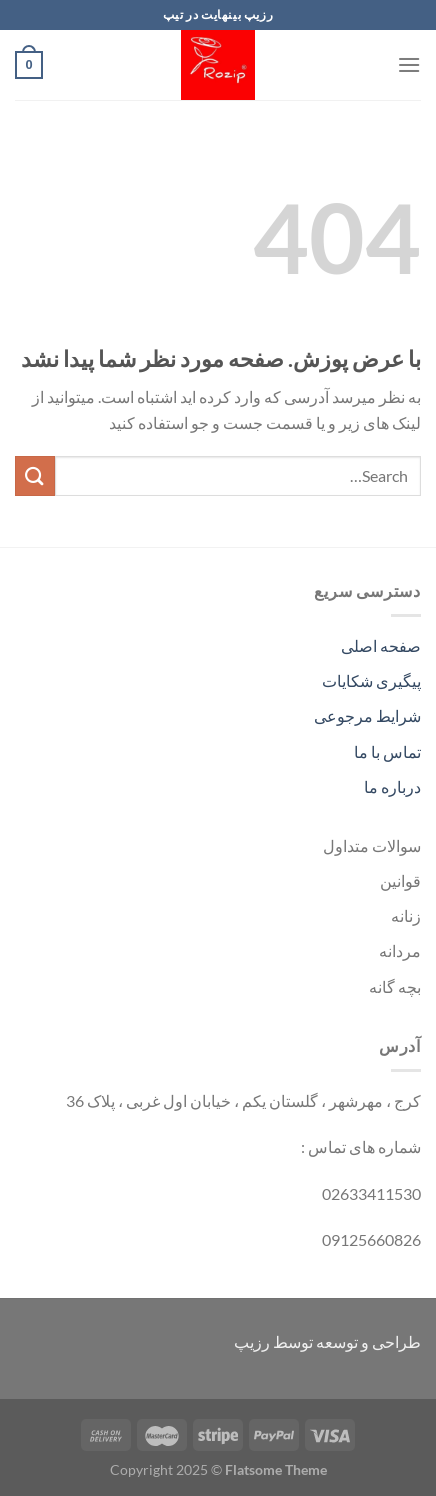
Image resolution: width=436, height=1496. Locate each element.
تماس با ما (387, 751)
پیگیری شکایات (371, 680)
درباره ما (392, 786)
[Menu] (409, 64)
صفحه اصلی (381, 645)
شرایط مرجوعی (367, 715)
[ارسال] (35, 475)
